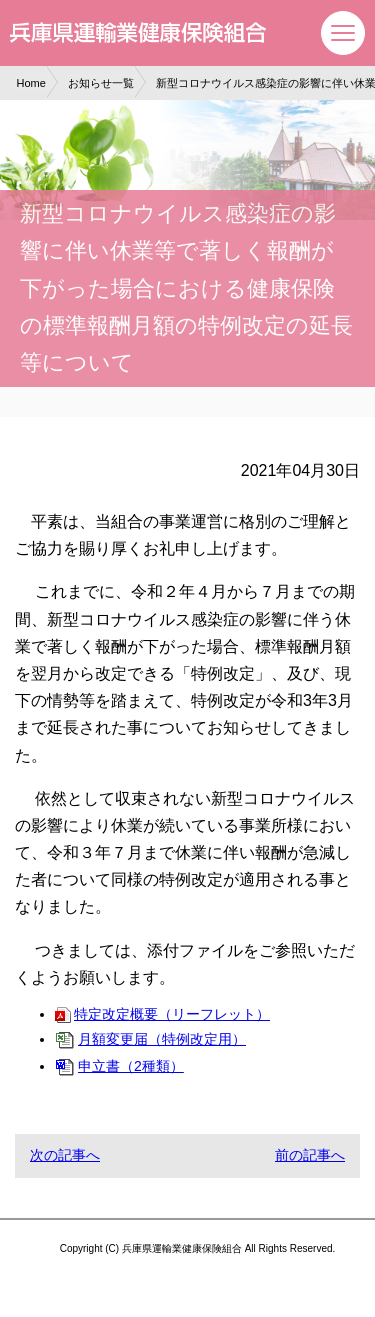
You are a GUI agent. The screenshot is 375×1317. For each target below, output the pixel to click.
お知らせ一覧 (101, 83)
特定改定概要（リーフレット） (162, 1014)
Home (31, 83)
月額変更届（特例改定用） (150, 1039)
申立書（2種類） (119, 1066)
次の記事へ (65, 1155)
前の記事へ (310, 1155)
